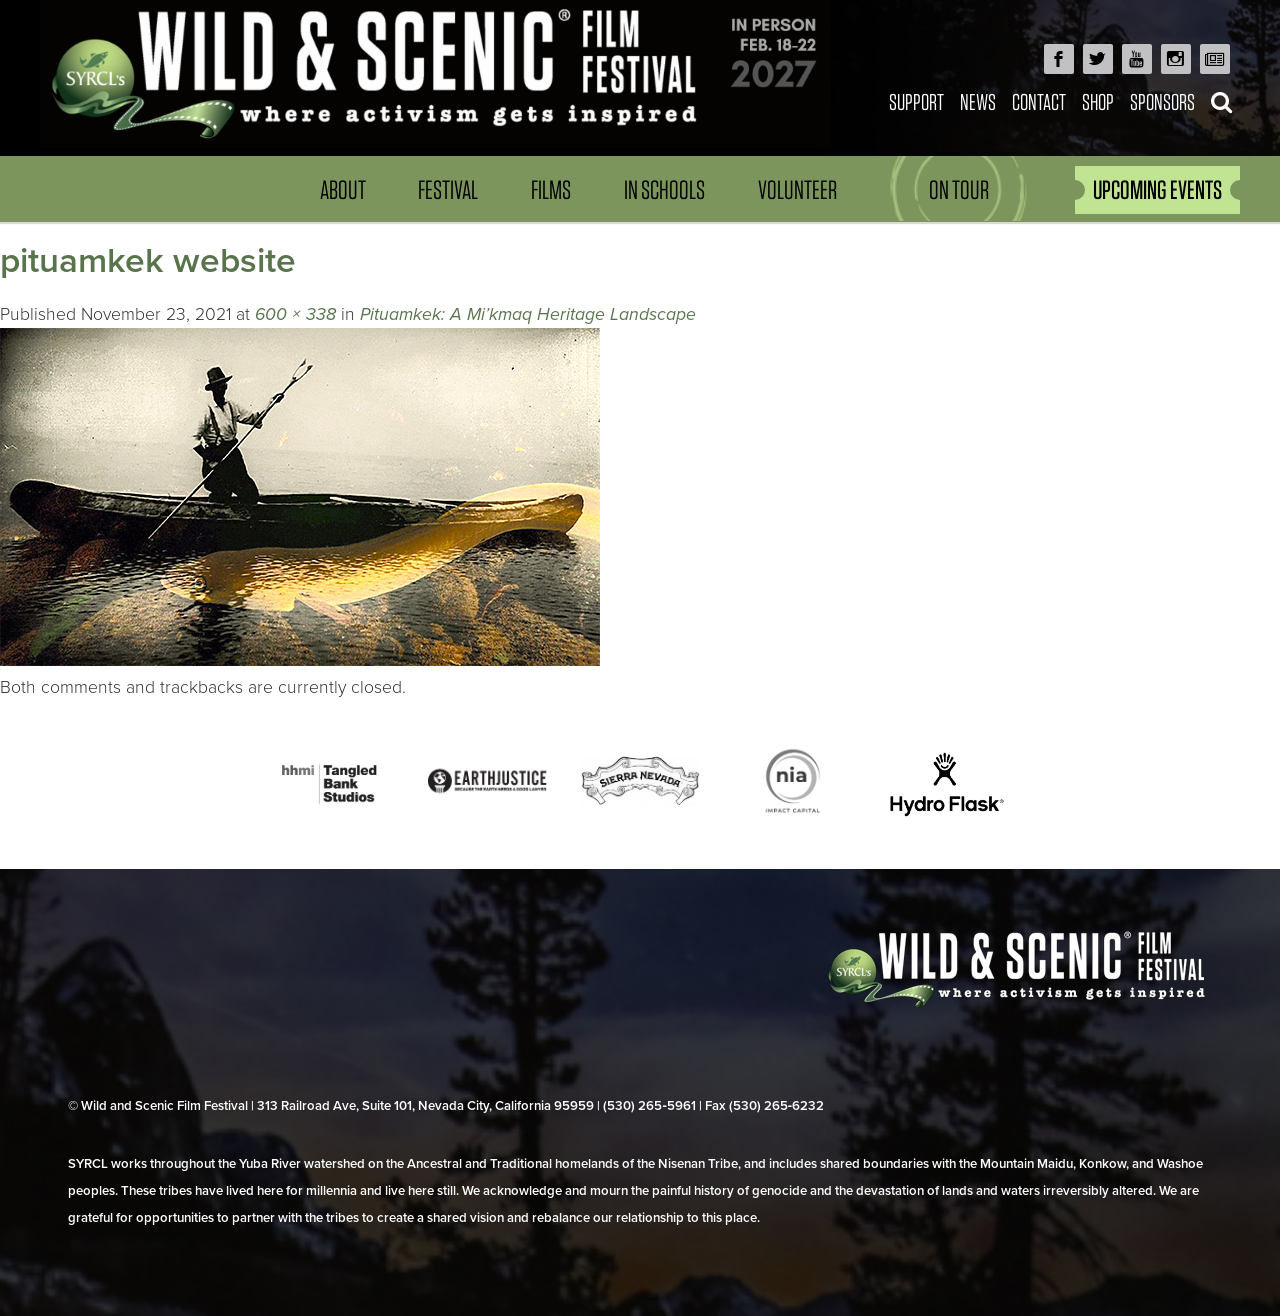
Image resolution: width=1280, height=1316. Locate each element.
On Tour (959, 189)
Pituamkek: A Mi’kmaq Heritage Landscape (528, 314)
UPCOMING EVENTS (1157, 189)
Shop (1098, 101)
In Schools (664, 189)
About (343, 189)
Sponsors (1162, 101)
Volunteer (797, 189)
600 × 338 (295, 314)
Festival (448, 189)
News (978, 101)
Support (916, 101)
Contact (1039, 101)
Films (551, 189)
